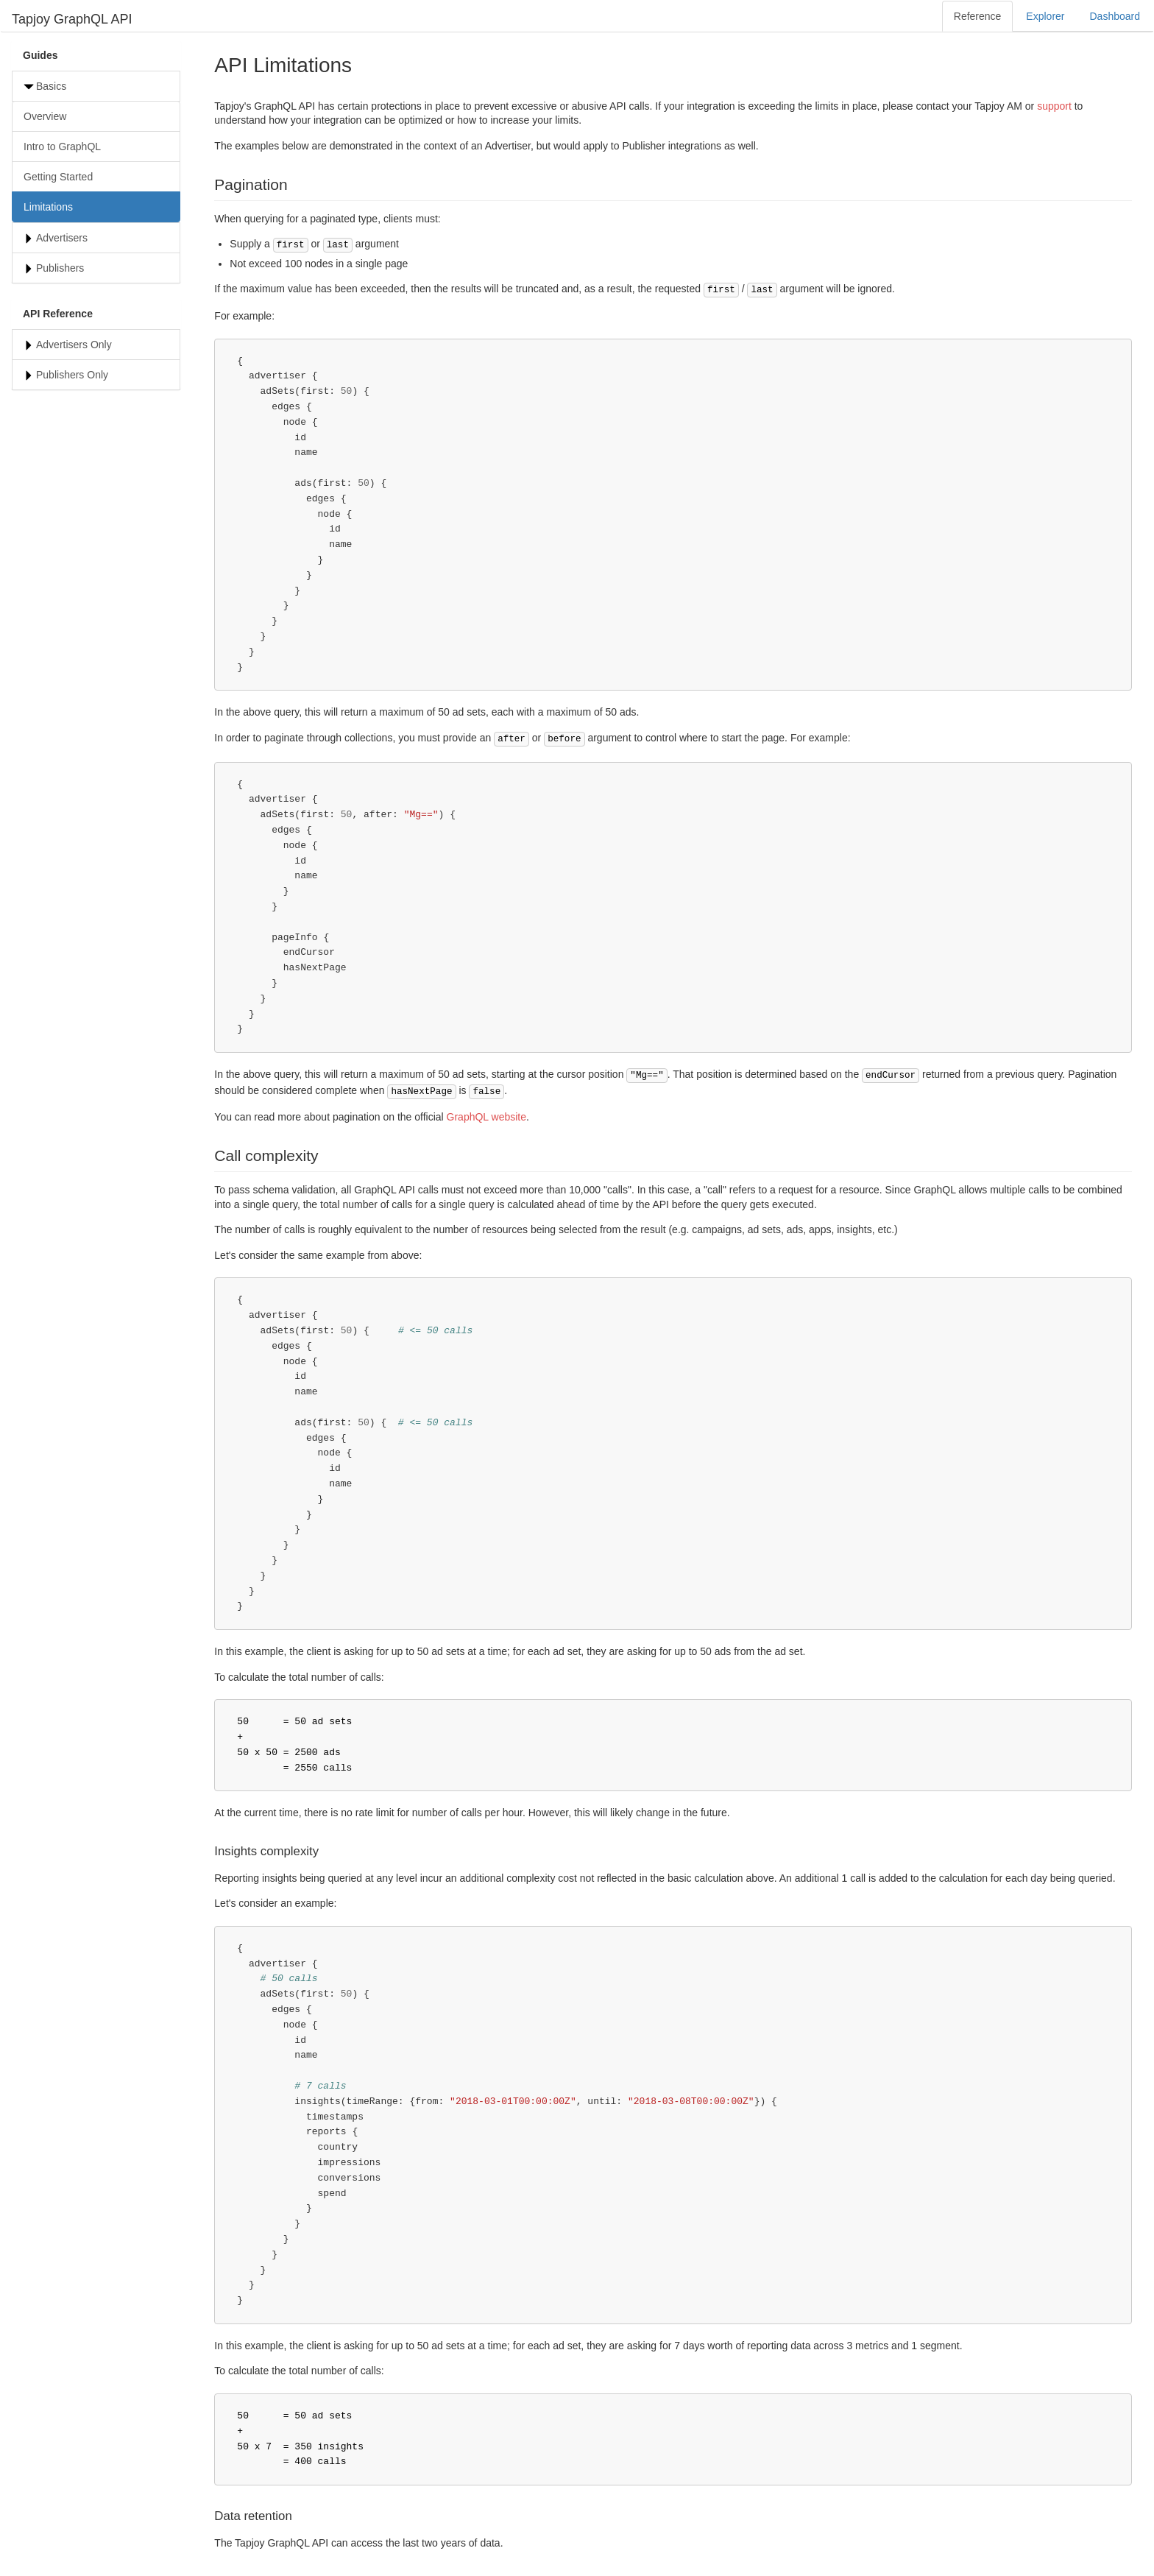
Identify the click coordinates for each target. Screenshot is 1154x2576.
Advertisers (62, 238)
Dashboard (1115, 16)
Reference (978, 16)
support (1054, 106)
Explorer (1045, 16)
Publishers (60, 268)
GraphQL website (486, 1117)
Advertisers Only (74, 344)
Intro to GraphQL (62, 146)
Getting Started (58, 177)
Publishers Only (72, 375)
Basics (51, 86)
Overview (45, 116)
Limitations (48, 207)
